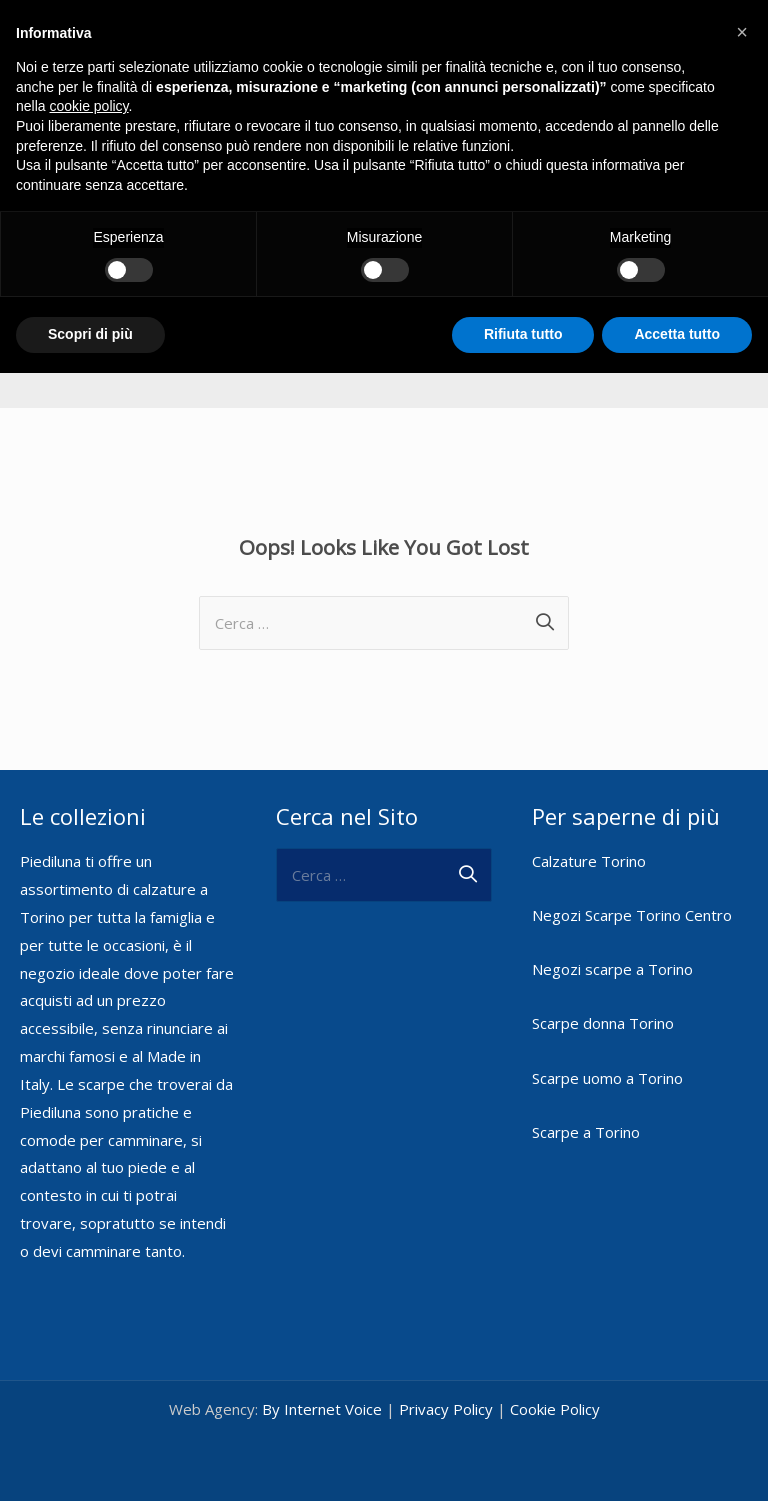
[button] (742, 32)
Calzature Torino (589, 855)
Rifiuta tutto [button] (523, 334)
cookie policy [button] (88, 106)
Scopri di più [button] (90, 334)
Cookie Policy (555, 1403)
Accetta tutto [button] (677, 334)
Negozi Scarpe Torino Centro (632, 910)
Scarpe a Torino (586, 1126)
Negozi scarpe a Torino (612, 964)
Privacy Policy (446, 1403)
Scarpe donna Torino (603, 1018)
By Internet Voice (322, 1403)
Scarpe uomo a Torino (607, 1072)
